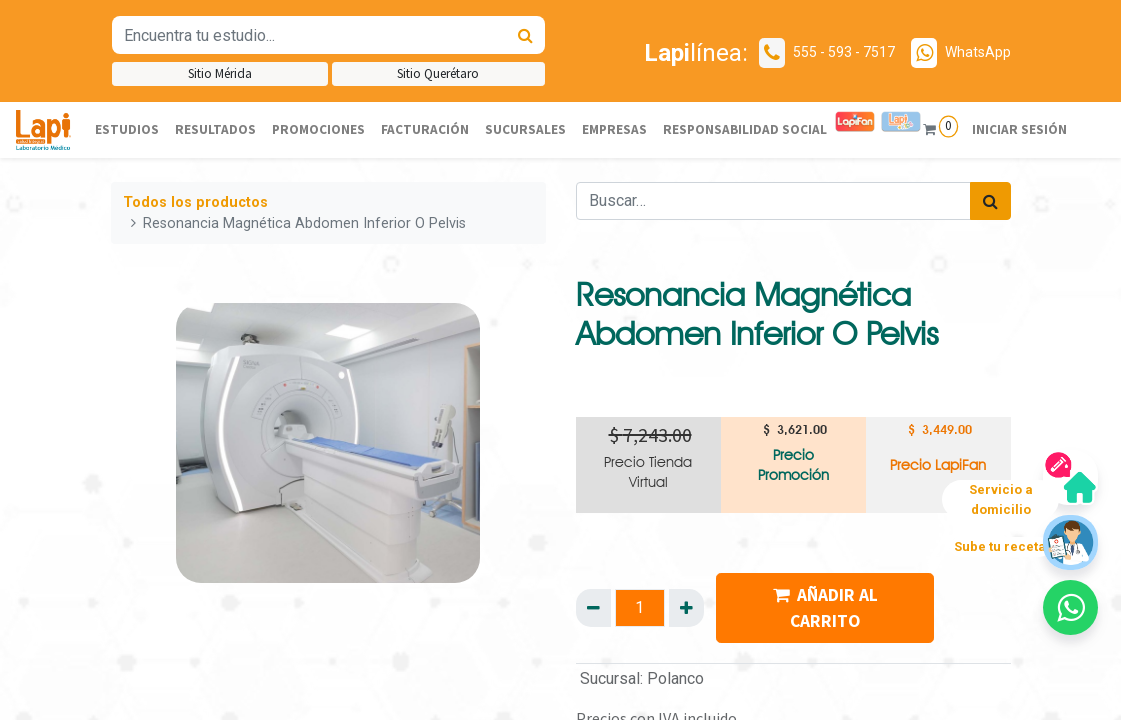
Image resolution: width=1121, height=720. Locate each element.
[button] (1070, 607)
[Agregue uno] (686, 608)
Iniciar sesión (1018, 129)
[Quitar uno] (593, 608)
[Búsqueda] (525, 35)
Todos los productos (195, 202)
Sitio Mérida (220, 73)
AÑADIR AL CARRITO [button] (825, 608)
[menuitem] (127, 130)
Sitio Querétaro (438, 73)
